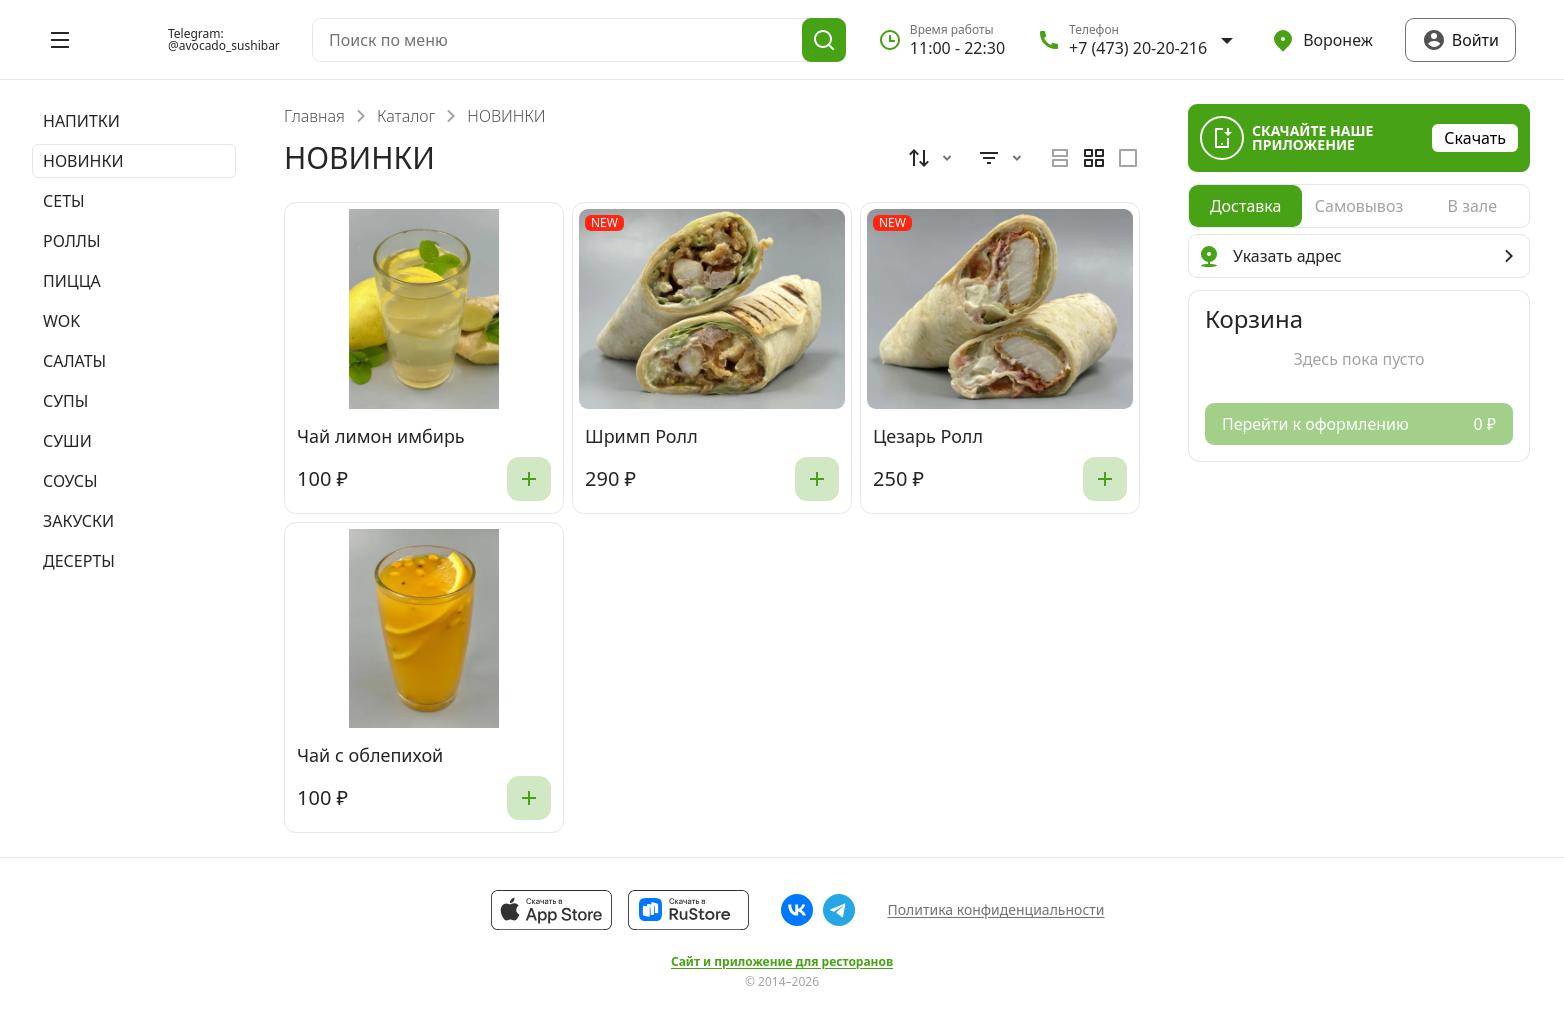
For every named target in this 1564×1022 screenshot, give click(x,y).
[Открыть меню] (60, 40)
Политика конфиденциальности (995, 909)
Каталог (406, 116)
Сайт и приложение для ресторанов (782, 962)
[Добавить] (529, 479)
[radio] (1060, 158)
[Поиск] (824, 40)
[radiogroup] (1094, 158)
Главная (314, 116)
